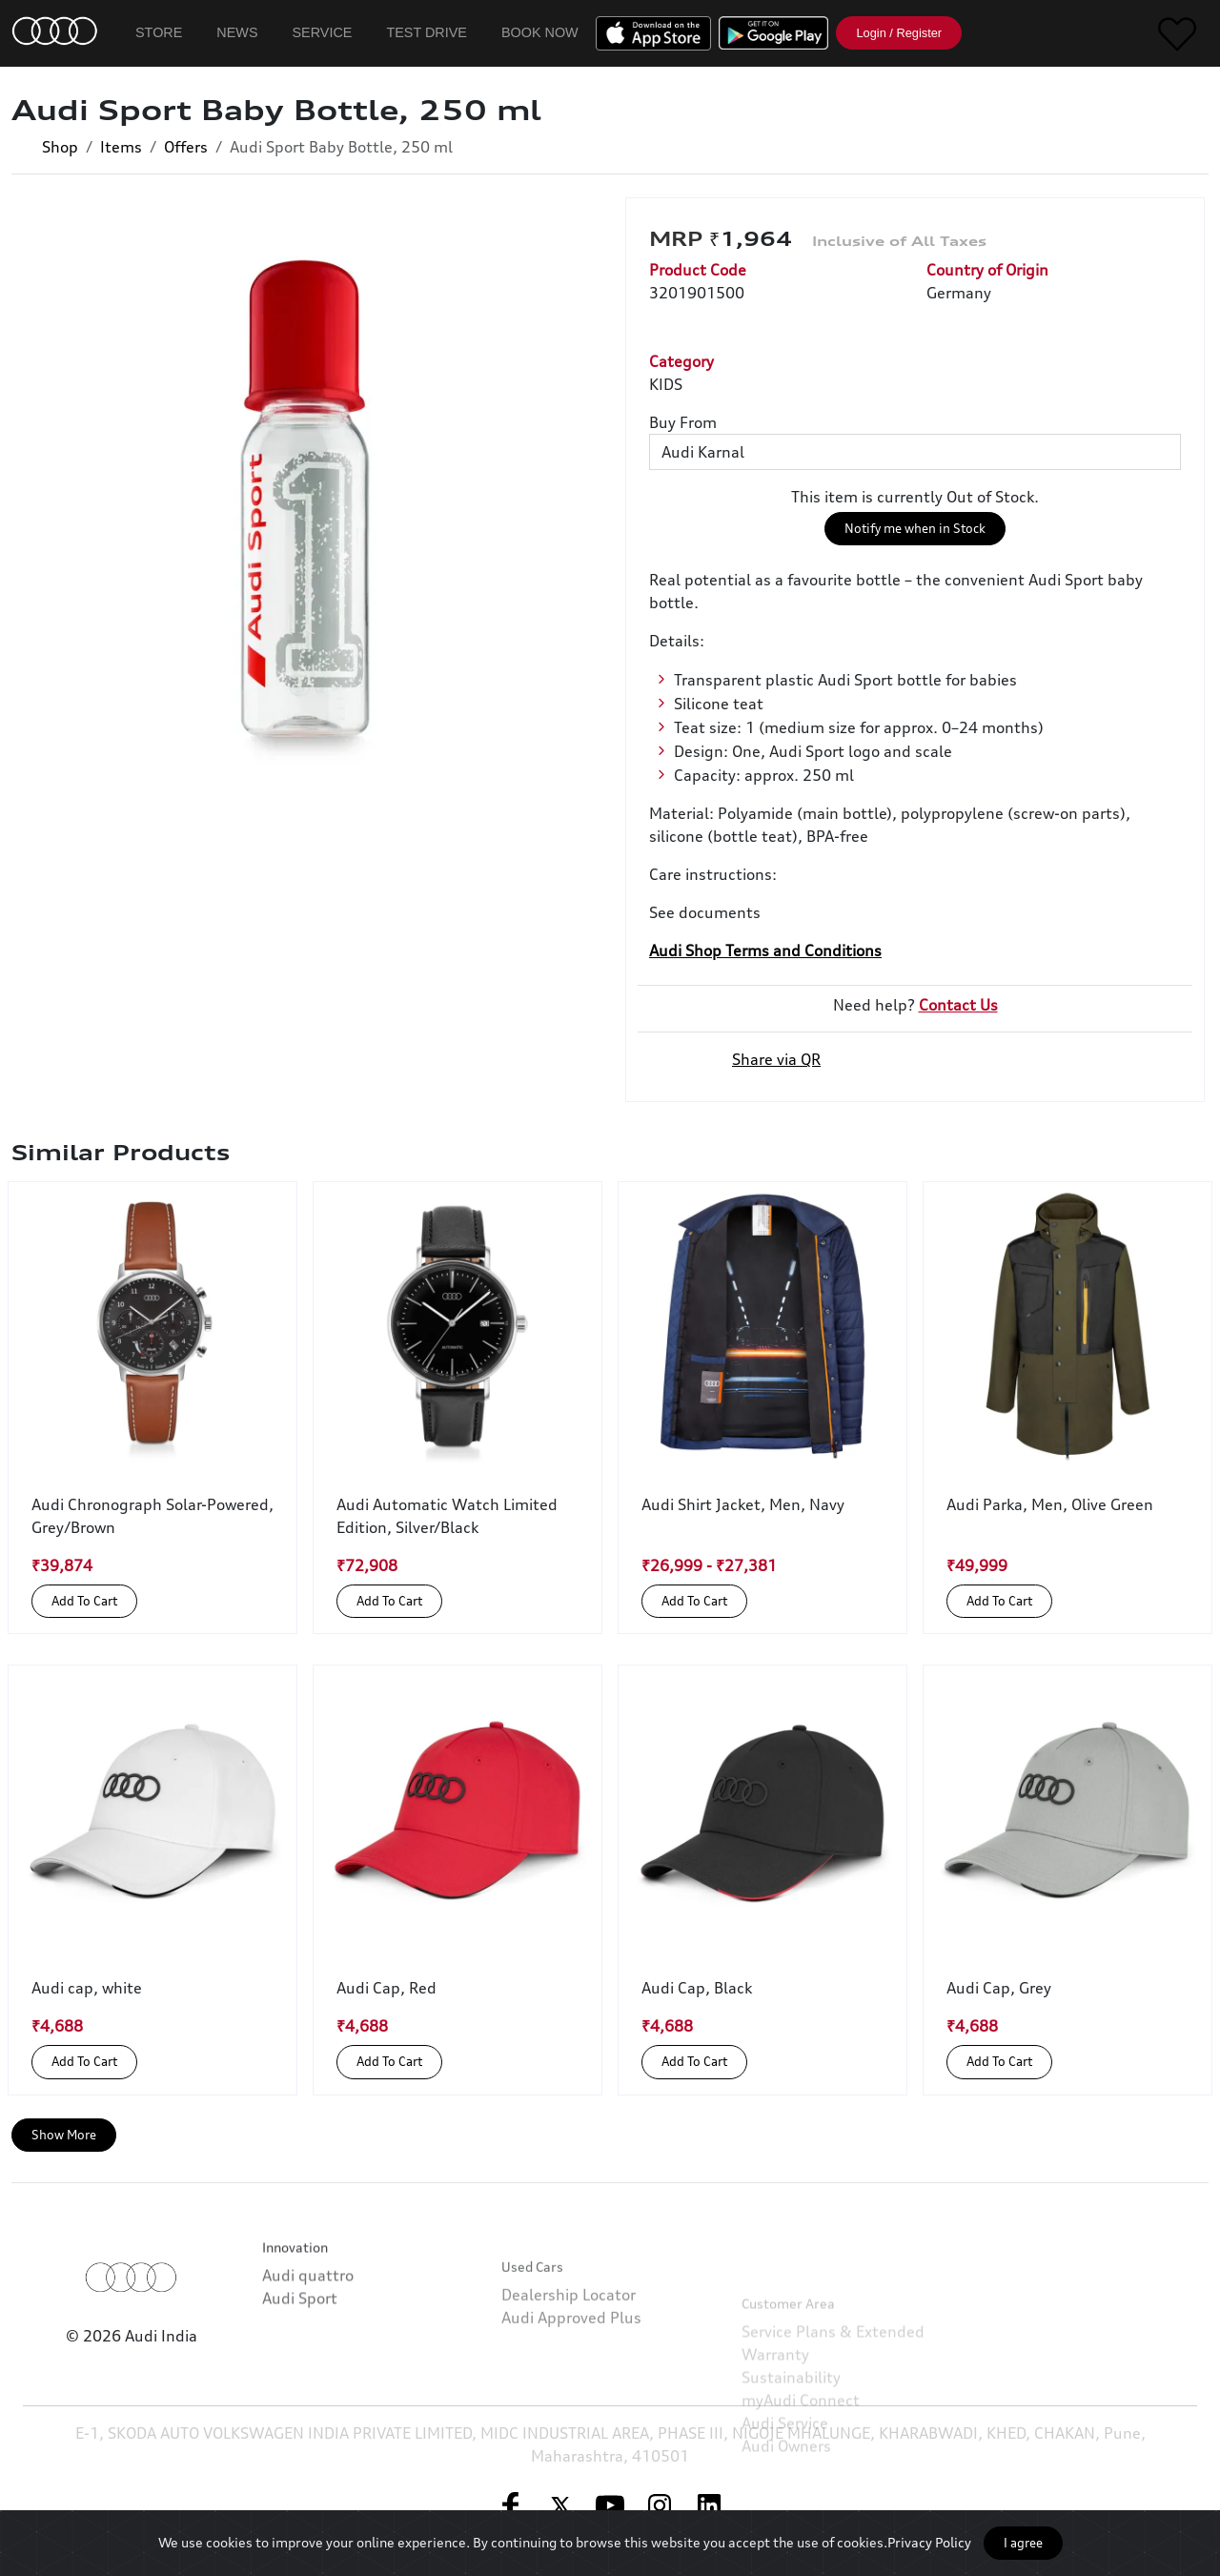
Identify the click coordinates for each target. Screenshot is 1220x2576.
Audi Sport (299, 2346)
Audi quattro (308, 2323)
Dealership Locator (568, 2357)
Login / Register (899, 33)
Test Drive (426, 32)
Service (323, 32)
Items (121, 146)
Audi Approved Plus (571, 2380)
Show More (63, 2134)
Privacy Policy (929, 2542)
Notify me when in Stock (915, 528)
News (236, 32)
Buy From (683, 422)
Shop (60, 146)
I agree (1023, 2542)
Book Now (540, 32)
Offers (186, 146)
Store (158, 32)
